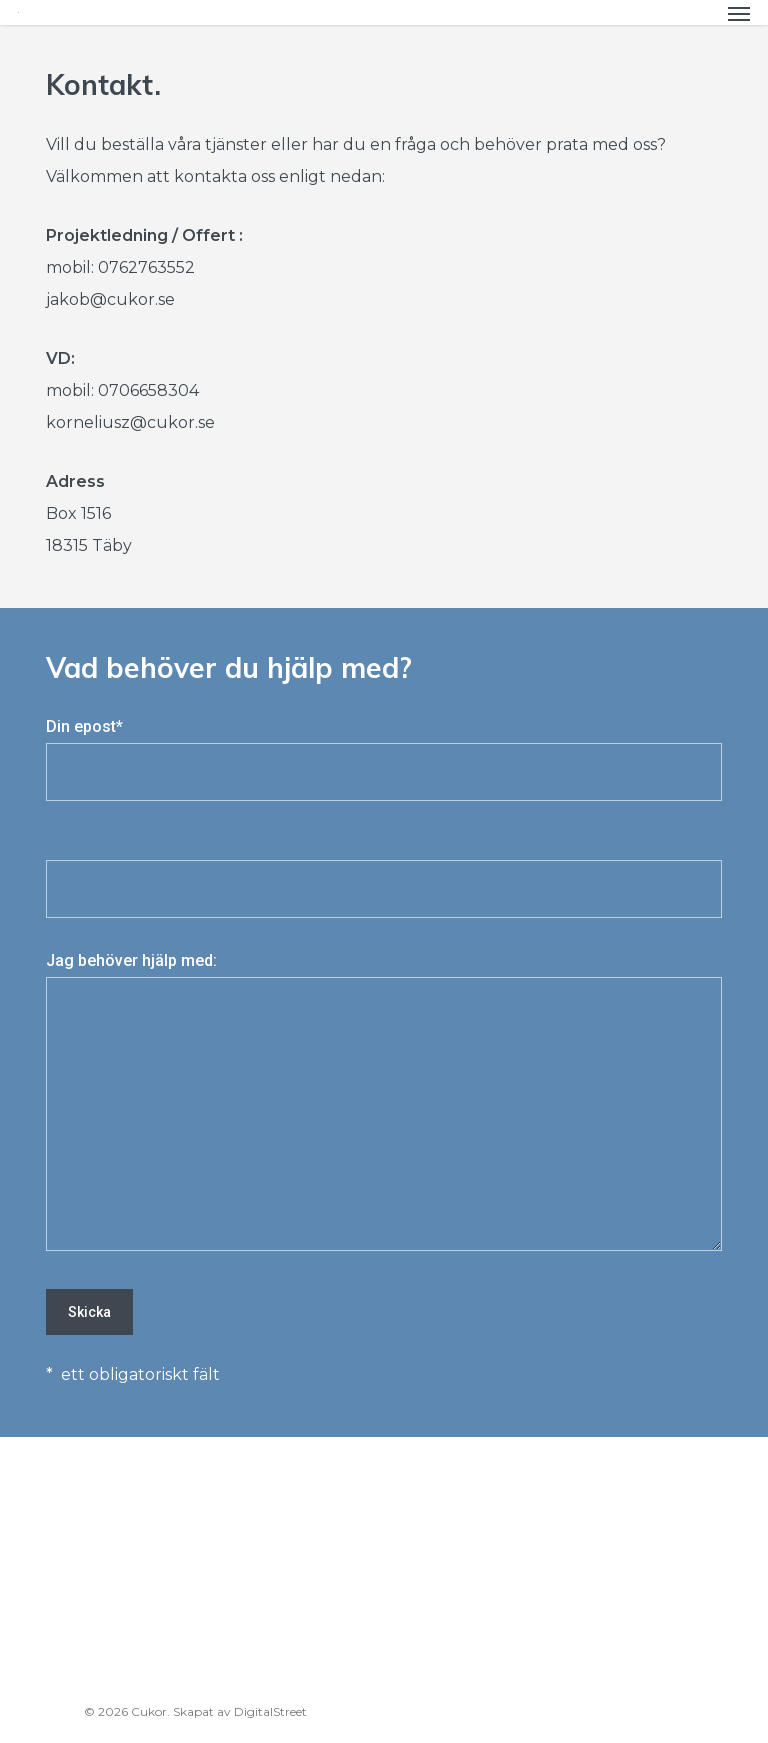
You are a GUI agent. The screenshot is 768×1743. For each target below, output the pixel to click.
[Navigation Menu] (739, 13)
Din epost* (384, 759)
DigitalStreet (270, 1711)
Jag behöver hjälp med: (384, 1106)
